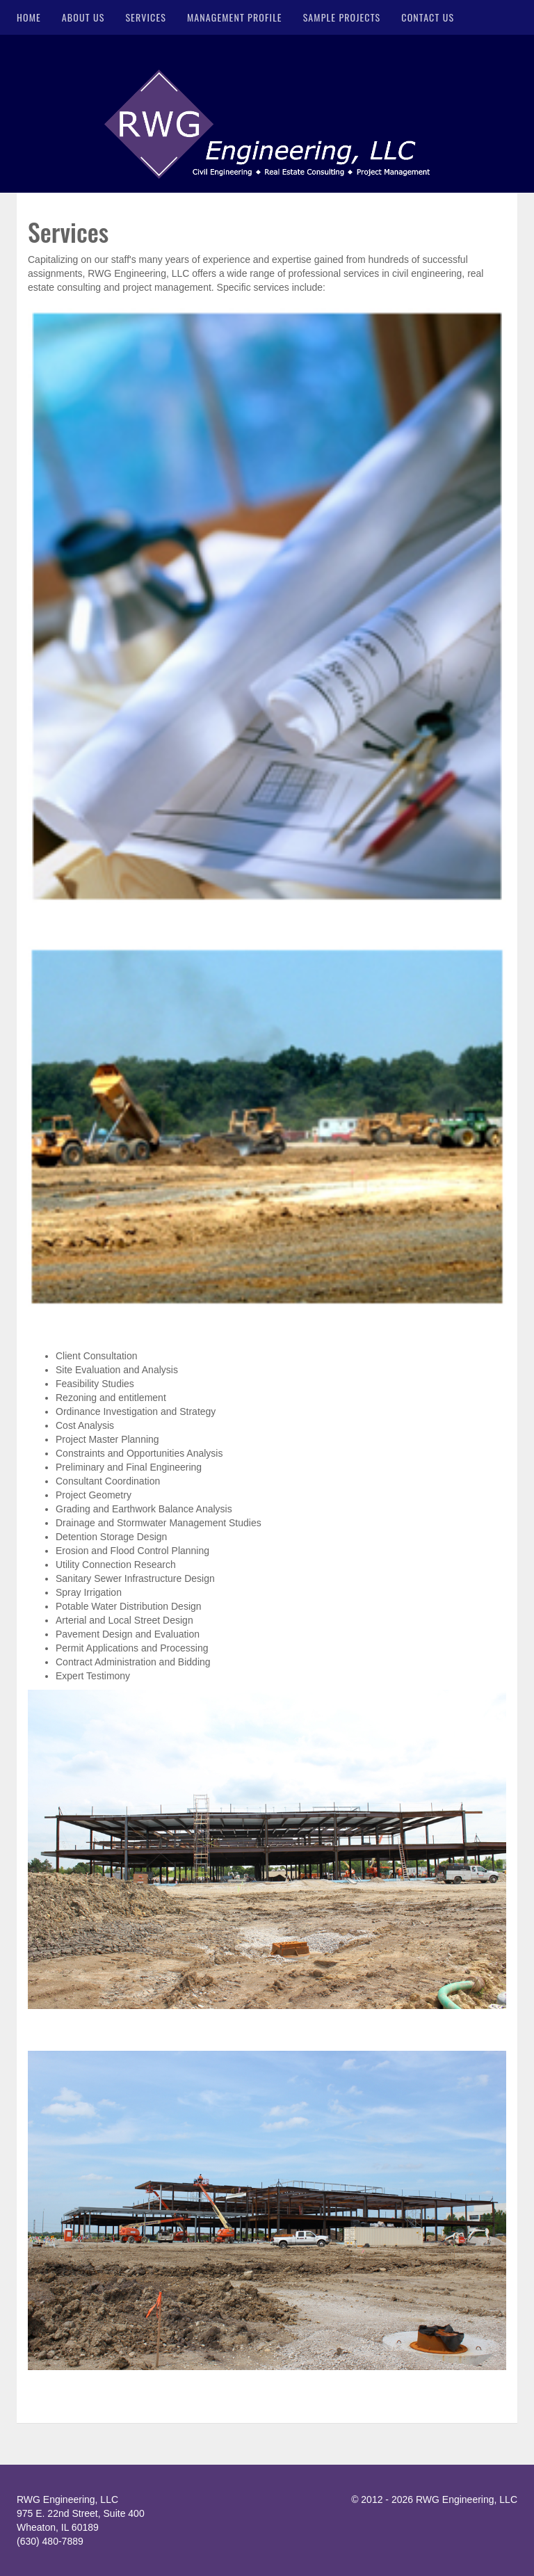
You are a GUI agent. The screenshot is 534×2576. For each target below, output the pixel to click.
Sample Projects (342, 17)
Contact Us (427, 17)
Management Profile (234, 17)
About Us (83, 17)
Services (145, 17)
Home (29, 17)
